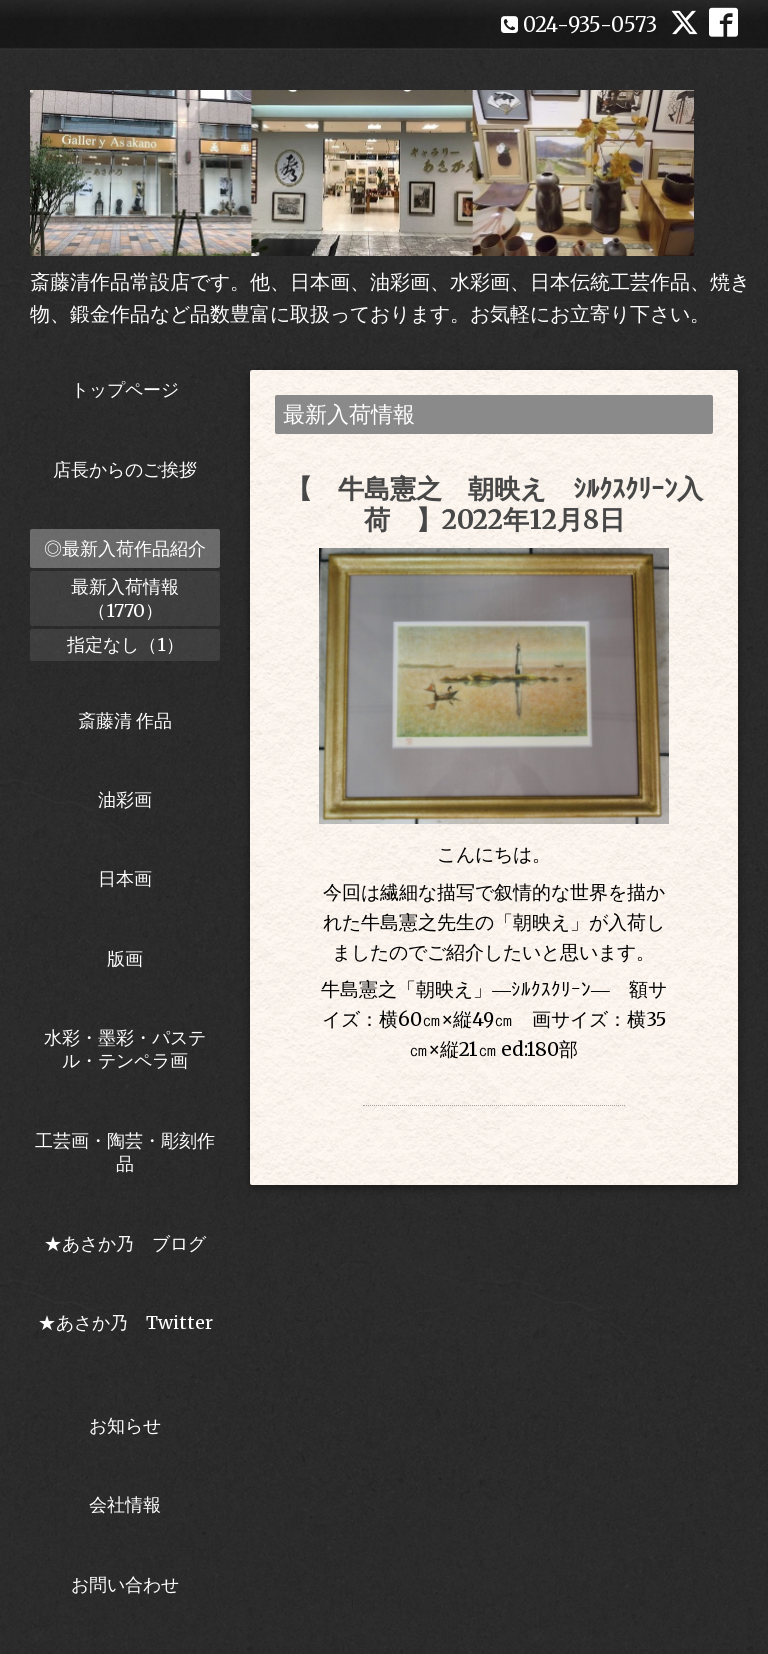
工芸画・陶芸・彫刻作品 (125, 1152)
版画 (125, 958)
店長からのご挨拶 (125, 469)
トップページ (125, 389)
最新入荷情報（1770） (125, 598)
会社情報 (125, 1504)
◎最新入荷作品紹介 (125, 548)
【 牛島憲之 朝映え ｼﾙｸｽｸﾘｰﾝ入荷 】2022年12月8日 (494, 504)
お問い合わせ (125, 1584)
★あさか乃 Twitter (125, 1334)
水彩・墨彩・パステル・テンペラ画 (125, 1049)
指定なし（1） (125, 644)
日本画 (125, 878)
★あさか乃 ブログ (132, 1243)
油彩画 (125, 799)
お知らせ (125, 1425)
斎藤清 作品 (125, 720)
